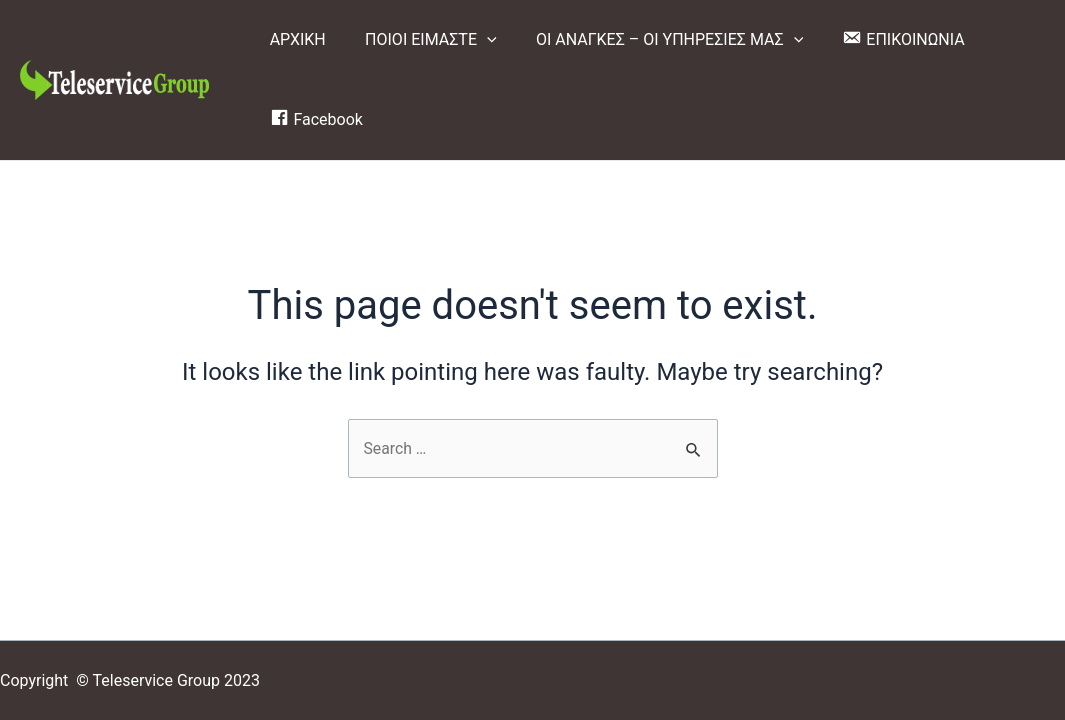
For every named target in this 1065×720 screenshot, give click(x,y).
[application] (476, 40)
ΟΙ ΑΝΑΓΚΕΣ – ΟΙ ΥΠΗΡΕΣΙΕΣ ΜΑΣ (651, 40)
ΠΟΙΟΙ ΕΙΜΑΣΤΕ (419, 40)
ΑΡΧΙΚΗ (294, 39)
